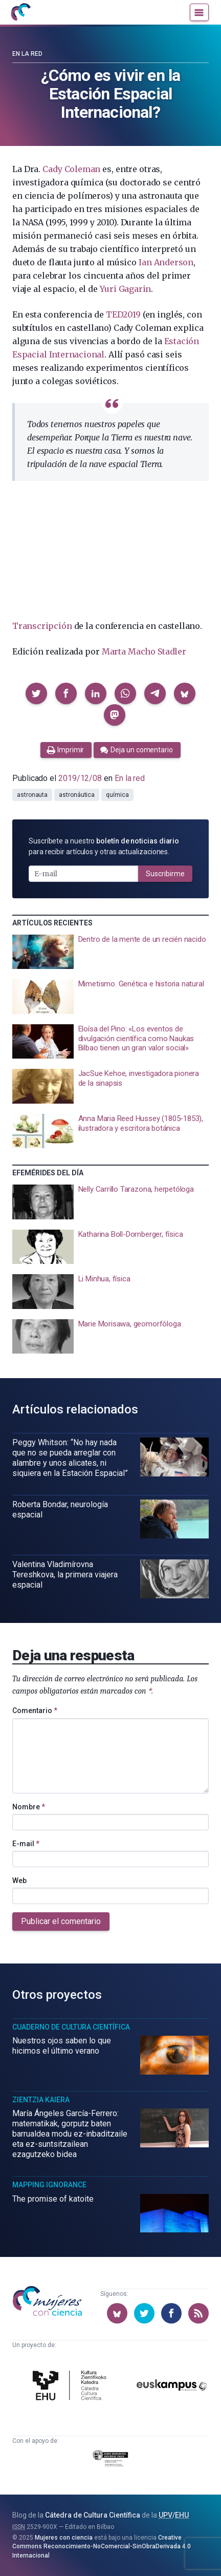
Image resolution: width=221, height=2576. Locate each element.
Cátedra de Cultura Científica (92, 2515)
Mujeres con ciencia (64, 2537)
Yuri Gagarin (125, 289)
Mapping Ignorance (49, 2185)
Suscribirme (165, 874)
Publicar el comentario (61, 1921)
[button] (36, 693)
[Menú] (199, 12)
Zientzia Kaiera (41, 2100)
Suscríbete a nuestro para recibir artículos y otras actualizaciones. (104, 846)
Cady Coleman (71, 169)
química (117, 794)
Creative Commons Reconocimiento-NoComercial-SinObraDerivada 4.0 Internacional (101, 2546)
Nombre (28, 1807)
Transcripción (42, 626)
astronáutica (77, 794)
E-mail (25, 1844)
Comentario (34, 1710)
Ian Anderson (166, 262)
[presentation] (110, 952)
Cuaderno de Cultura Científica (71, 2027)
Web (19, 1880)
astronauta (32, 794)
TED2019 (123, 314)
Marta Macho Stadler (144, 651)
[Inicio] (20, 12)
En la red (27, 53)
